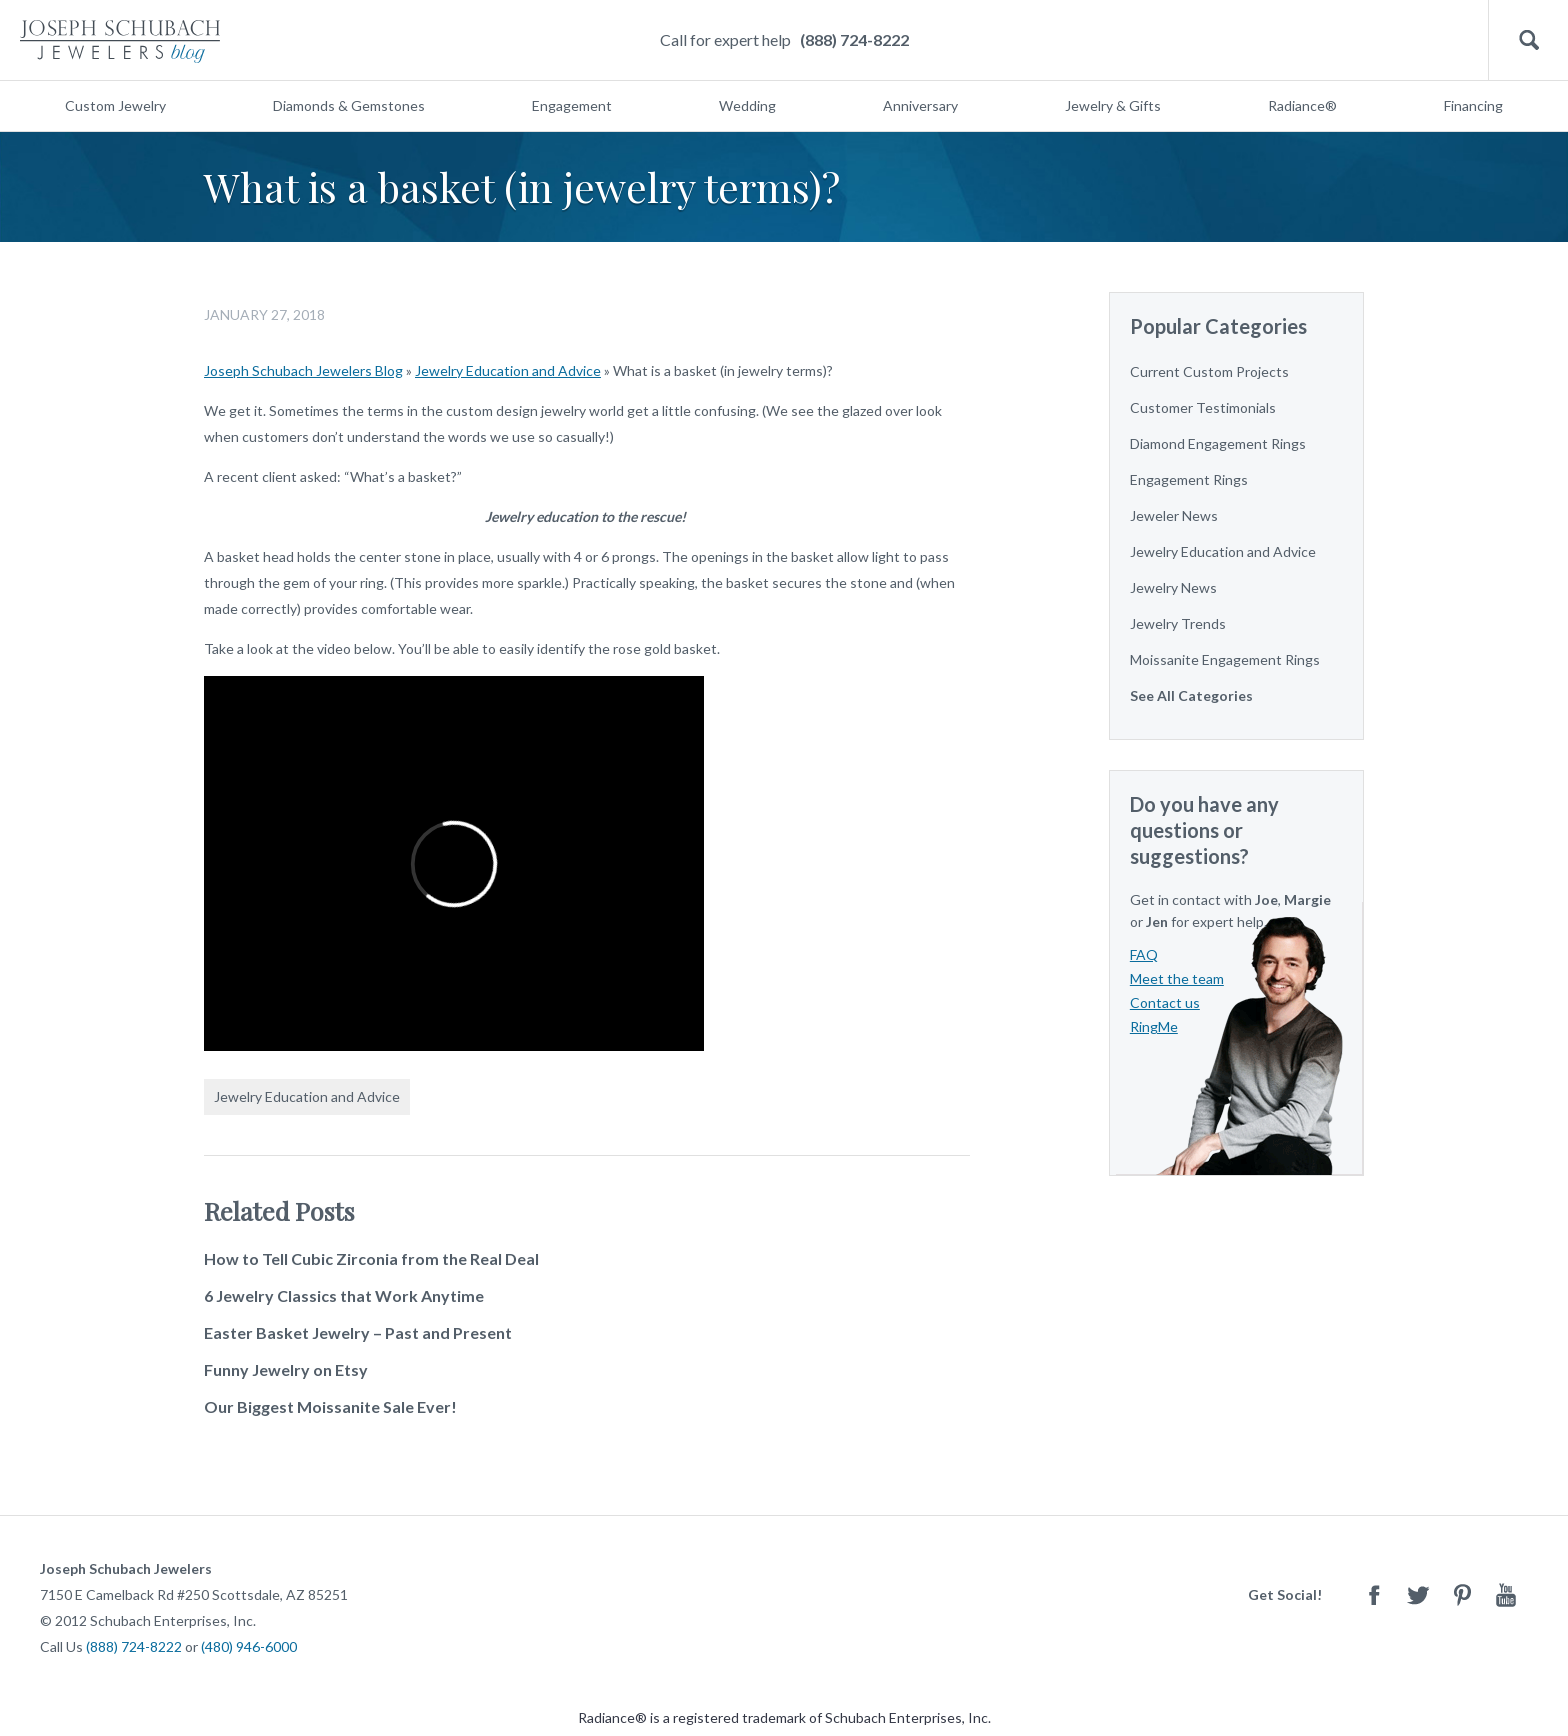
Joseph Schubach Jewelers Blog (303, 370)
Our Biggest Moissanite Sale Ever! (330, 1406)
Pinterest (1462, 1594)
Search (1528, 40)
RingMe (1154, 1026)
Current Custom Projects (1209, 371)
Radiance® (1302, 105)
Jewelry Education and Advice (508, 370)
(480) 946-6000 (249, 1646)
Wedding (747, 105)
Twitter (1418, 1594)
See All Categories (1191, 695)
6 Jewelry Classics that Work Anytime (344, 1295)
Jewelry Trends (1178, 623)
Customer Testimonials (1203, 407)
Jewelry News (1173, 587)
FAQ (1144, 954)
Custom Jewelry (115, 105)
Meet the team (1177, 978)
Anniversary (920, 105)
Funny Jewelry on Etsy (286, 1369)
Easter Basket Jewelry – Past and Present (358, 1332)
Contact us (1165, 1002)
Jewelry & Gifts (1113, 105)
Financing (1473, 105)
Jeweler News (1174, 515)
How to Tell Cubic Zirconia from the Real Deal (371, 1258)
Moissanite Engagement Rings (1225, 659)
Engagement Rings (1189, 479)
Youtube (1506, 1594)
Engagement (572, 105)
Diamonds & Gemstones (349, 105)
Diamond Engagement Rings (1218, 443)
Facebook (1374, 1594)
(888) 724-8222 (854, 39)
